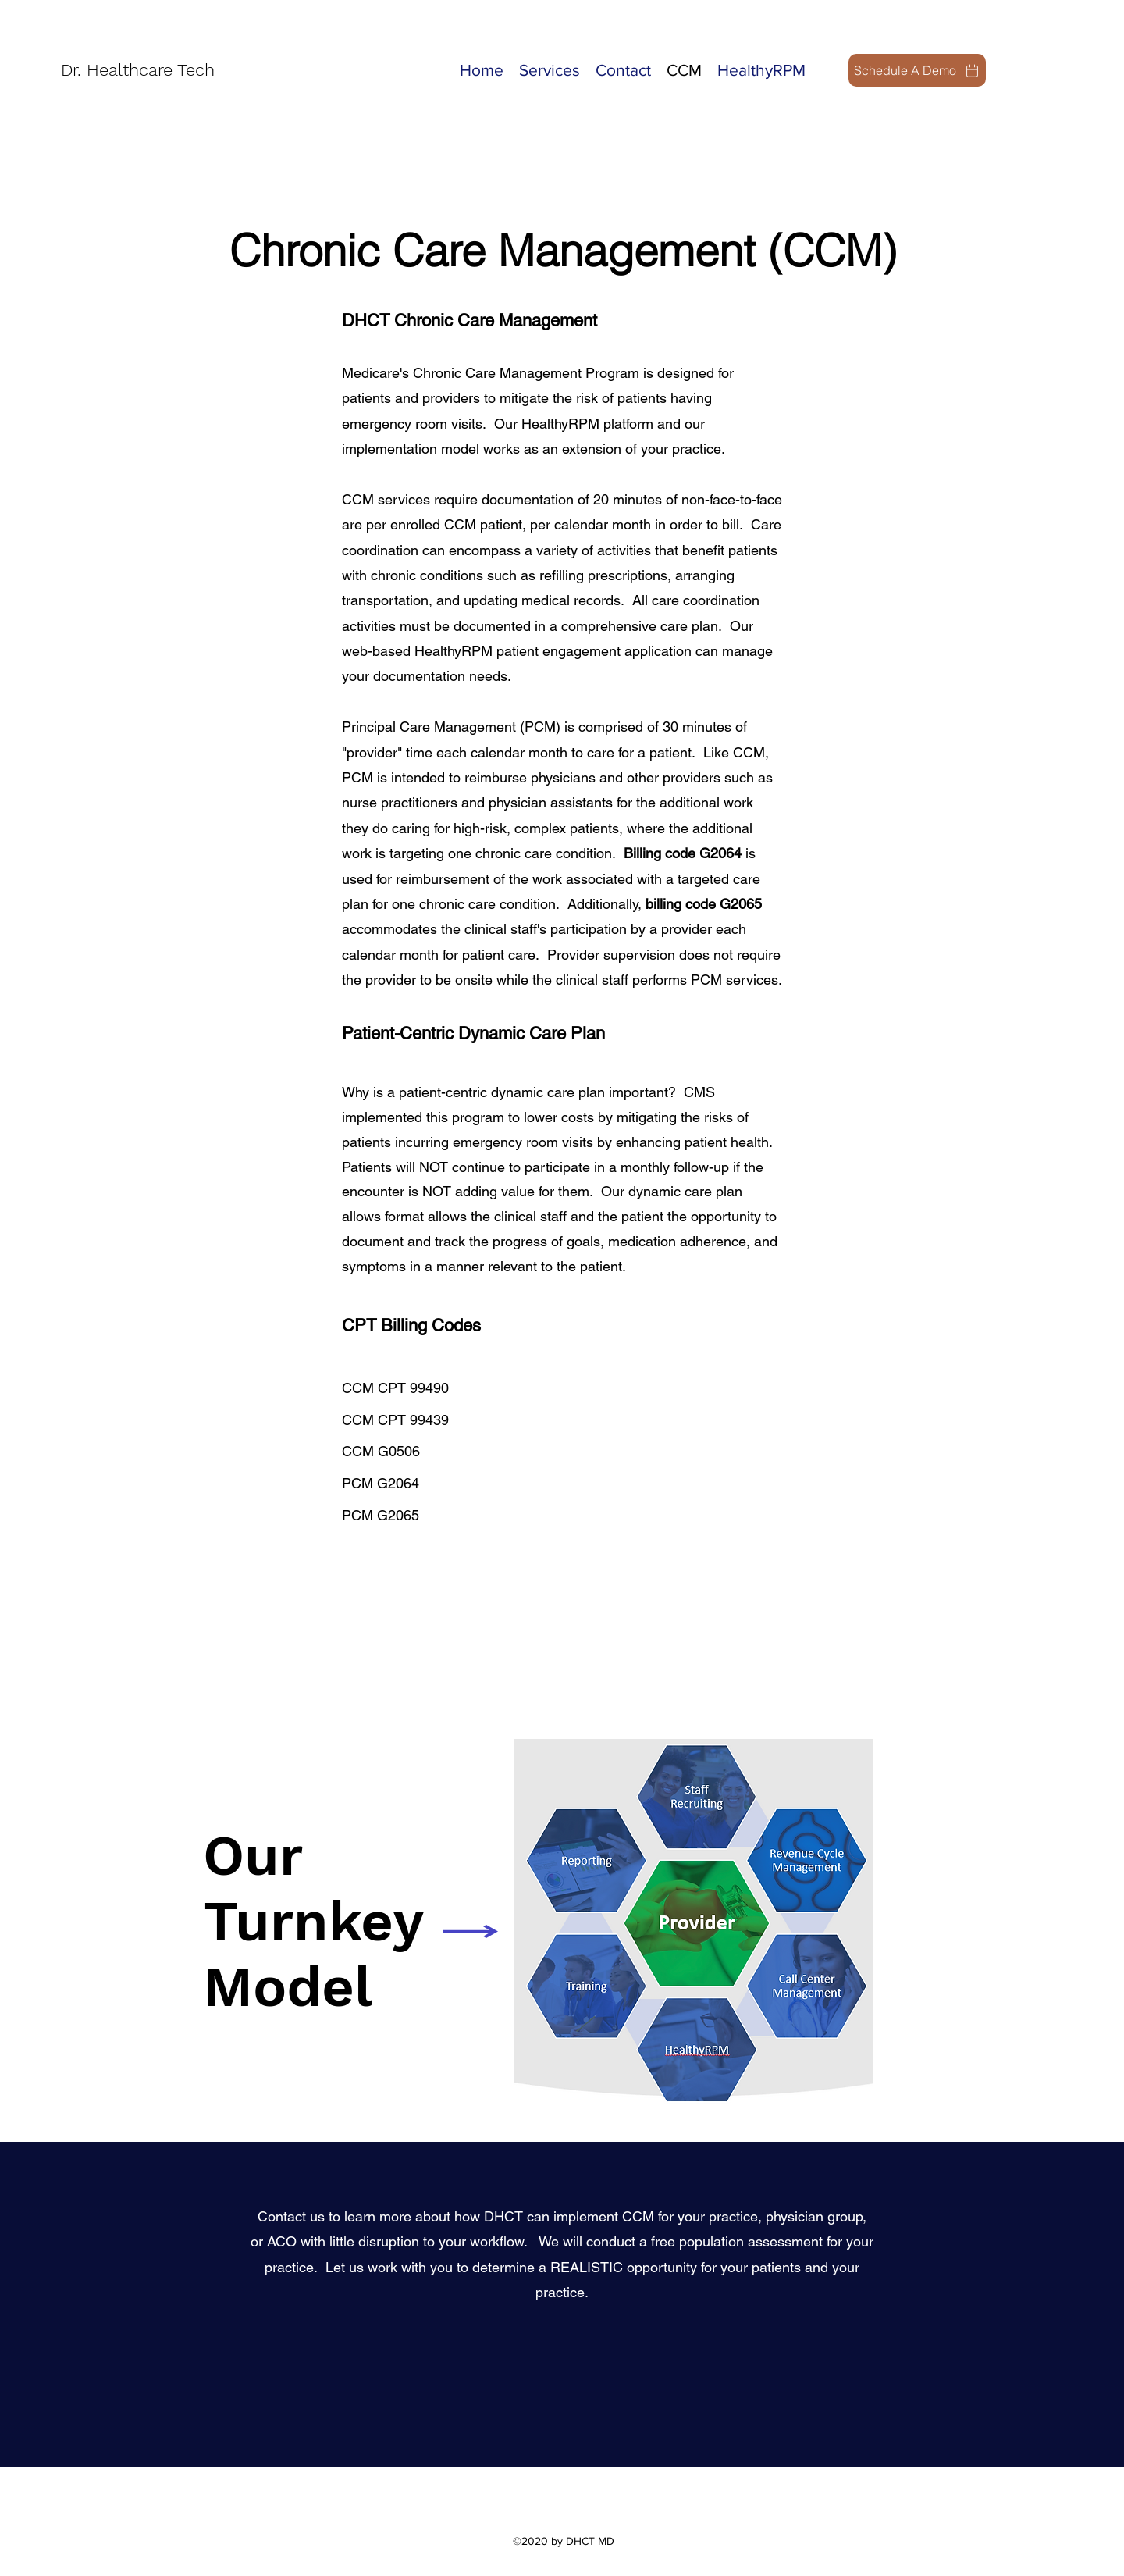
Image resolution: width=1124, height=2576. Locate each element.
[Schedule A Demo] (917, 70)
